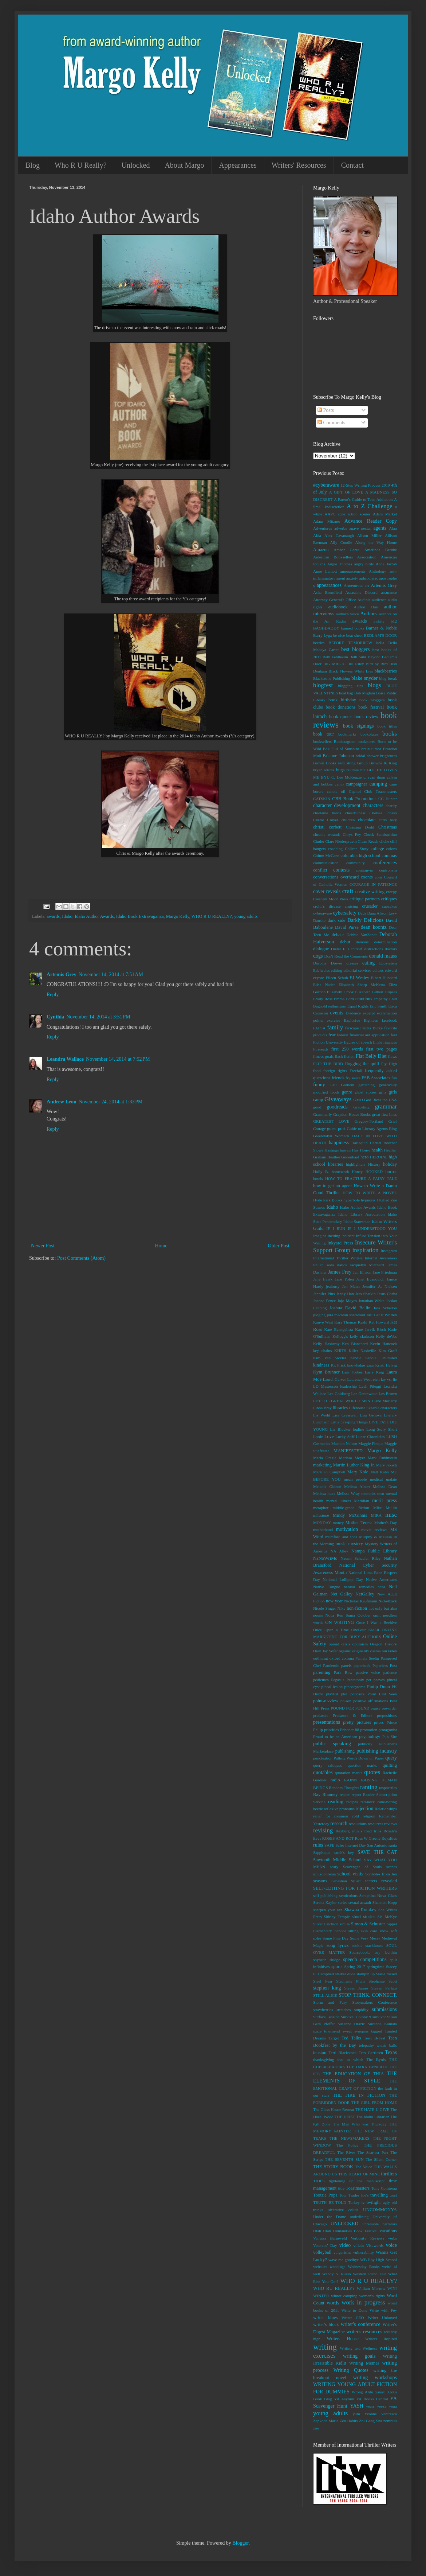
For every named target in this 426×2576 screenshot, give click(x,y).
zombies (390, 2421)
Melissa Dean (385, 1486)
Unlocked (136, 165)
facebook (389, 1020)
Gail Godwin (342, 1085)
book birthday (342, 699)
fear (332, 1034)
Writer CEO (353, 2317)
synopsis (361, 2031)
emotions (363, 998)
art (367, 585)
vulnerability (363, 2252)
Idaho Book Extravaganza (140, 916)
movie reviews (374, 1529)
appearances (329, 585)
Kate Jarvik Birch (370, 1329)
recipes (352, 1802)
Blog (32, 165)
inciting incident (341, 1236)
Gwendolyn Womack (331, 1136)
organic (345, 1651)
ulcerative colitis (343, 2209)
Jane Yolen (344, 1279)
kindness (321, 1365)
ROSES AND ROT (338, 1838)
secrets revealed (381, 1880)
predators (320, 1715)
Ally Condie (341, 542)
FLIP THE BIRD (328, 1063)
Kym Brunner (326, 1372)
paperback (362, 1665)
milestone (321, 1515)
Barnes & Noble (381, 628)
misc (391, 1514)
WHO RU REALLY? (334, 2288)
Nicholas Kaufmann (360, 1601)
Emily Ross (322, 999)
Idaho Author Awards (94, 916)
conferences (384, 862)
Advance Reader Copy (370, 521)
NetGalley (364, 1594)
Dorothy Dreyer (327, 963)
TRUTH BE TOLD (329, 2202)
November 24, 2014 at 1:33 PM (111, 1101)
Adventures (322, 528)
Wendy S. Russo (336, 2274)
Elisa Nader (324, 984)
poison (345, 1701)
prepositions (387, 1715)
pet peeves (375, 1679)
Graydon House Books (352, 1114)
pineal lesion (332, 1686)
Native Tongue (326, 1587)
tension (319, 2052)
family (335, 1027)
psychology (369, 1736)
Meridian (361, 1501)
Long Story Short (381, 1429)
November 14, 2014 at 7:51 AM (111, 974)
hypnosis (368, 1200)
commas (389, 855)
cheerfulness (355, 813)
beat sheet (354, 635)
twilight (373, 2202)
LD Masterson (325, 1386)
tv (363, 2202)
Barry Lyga (322, 635)
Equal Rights (357, 1006)
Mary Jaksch (386, 1465)
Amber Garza (346, 549)
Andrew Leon (61, 1101)
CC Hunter (387, 798)
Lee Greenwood (364, 1393)
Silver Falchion (325, 1924)
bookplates (369, 734)
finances (390, 1042)
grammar (386, 1106)
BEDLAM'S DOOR (380, 635)
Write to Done (354, 2310)
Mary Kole (357, 1471)
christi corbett (327, 827)
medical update (383, 1479)
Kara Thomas (345, 1322)
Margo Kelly (177, 916)
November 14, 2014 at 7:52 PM (118, 1059)
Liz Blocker (340, 1429)
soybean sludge (326, 1959)
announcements (353, 571)
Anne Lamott (325, 571)
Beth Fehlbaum (335, 657)
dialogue (321, 948)
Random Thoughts (344, 1787)
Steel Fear (322, 1981)
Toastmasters (358, 2188)
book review (366, 716)
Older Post (279, 1245)
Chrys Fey (352, 834)
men (380, 1493)
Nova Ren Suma (340, 1615)
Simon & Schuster (368, 1923)
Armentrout (353, 585)
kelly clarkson (362, 1336)
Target (333, 2038)
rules (318, 1845)
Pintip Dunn (378, 1686)
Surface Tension (326, 2017)
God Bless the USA (380, 1100)
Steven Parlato (384, 1988)
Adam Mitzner (326, 521)
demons (362, 942)
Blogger (240, 2543)
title (341, 2188)
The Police (347, 2145)
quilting (390, 1765)
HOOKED (374, 1171)
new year (334, 1600)
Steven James (356, 1988)
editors (377, 970)
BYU (325, 777)
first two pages (381, 1049)
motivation (347, 1529)
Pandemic (331, 1665)
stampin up (365, 1974)
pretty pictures (357, 1722)
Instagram (388, 1250)
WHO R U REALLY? (212, 916)
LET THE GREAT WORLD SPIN (341, 1401)
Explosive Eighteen (361, 1020)
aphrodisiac (368, 578)
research (338, 1823)
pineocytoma (355, 1686)
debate (338, 934)
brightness (388, 755)
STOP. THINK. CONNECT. (368, 1995)
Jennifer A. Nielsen (379, 1286)
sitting (353, 1931)
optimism (360, 1644)
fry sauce (353, 1078)
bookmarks (347, 734)
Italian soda (323, 1265)
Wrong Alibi (362, 2392)
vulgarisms (342, 2252)
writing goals (359, 2356)
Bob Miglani (364, 693)
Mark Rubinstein (382, 1457)
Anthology (377, 571)
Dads (362, 913)
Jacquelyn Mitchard (367, 1265)
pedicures (321, 1679)
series (342, 1902)
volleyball (322, 2252)
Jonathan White (371, 1300)
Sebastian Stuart (346, 1881)
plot (344, 1694)
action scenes (359, 514)
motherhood (323, 1529)
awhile (379, 621)
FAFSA (319, 1028)
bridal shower (367, 755)
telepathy (366, 2045)
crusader (370, 906)
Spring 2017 (354, 1966)
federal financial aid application (363, 1035)
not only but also (382, 1608)
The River (346, 2152)
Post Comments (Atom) (81, 1258)
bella (380, 642)
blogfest (323, 685)
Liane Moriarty (384, 1401)
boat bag (346, 693)
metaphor (320, 1507)
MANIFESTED (348, 1450)
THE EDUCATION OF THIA (353, 2073)
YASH (356, 2406)
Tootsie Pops (325, 2195)
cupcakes (389, 906)
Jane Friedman (385, 1272)
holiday (390, 1164)
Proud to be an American (335, 1736)
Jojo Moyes (347, 1300)
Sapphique (321, 1852)
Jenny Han (345, 1293)
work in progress (363, 2302)
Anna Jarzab (386, 564)
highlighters (355, 1164)
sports (336, 1966)
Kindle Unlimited (381, 1358)
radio (335, 1779)
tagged (376, 2031)
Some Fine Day (335, 1938)
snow (384, 1931)
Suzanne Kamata (382, 2024)
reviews (390, 1823)
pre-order (389, 1708)
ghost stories (365, 1092)
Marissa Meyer (352, 1457)
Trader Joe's (358, 2195)
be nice (339, 635)
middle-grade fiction (350, 1507)
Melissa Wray (348, 1493)
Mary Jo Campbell (329, 1472)
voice (391, 2245)
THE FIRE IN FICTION (359, 2095)
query (391, 1758)
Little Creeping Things (349, 1422)
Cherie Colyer (325, 820)
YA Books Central (372, 2399)
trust (393, 2195)
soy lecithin (386, 1952)
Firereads (320, 1049)
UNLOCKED (344, 2223)
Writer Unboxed (382, 2317)
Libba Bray (322, 1408)
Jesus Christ (387, 1293)
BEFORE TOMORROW (350, 642)
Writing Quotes (350, 2370)
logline (358, 1429)
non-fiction (357, 1608)
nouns (318, 1615)
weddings (338, 2266)
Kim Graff (388, 1350)
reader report (350, 1794)
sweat (347, 2031)
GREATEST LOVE (331, 1121)
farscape (352, 1028)
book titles (387, 726)
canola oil (336, 791)
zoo (316, 2428)
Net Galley (341, 1594)
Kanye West (323, 1322)
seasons (320, 1880)
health (377, 1150)
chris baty (388, 820)
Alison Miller (369, 535)
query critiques (327, 1765)
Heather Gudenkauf (343, 1157)
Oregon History (383, 1644)
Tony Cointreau (384, 2188)
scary (334, 1866)
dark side (337, 920)
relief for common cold (336, 1816)
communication (326, 863)
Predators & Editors (352, 1715)
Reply (53, 994)
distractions (373, 949)
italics (342, 1265)
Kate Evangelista (338, 1329)
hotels (318, 1178)
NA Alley (339, 1551)
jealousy (332, 1286)
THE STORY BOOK (333, 2166)
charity (391, 805)
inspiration (365, 1250)
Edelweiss (321, 970)
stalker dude (345, 1974)
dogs (318, 956)
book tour (323, 734)
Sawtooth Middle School (337, 1859)
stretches (343, 2009)
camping (378, 784)
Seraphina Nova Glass (378, 1895)
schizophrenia (324, 1874)
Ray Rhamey (325, 1794)
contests (341, 870)
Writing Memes (364, 2363)
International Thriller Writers (338, 1258)
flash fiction (345, 1056)
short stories (363, 1916)
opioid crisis (339, 1644)
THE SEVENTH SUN (344, 2159)
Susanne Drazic (351, 2024)
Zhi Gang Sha (370, 2421)
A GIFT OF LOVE (346, 492)
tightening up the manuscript (357, 2181)
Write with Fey (383, 2310)
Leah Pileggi (370, 1386)
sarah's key (344, 1852)
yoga (393, 2406)
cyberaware (322, 913)
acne (342, 514)
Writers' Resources (299, 165)
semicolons (348, 1895)
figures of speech (358, 1042)
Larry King (374, 1372)
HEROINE (379, 1157)
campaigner (356, 784)
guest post (336, 1128)
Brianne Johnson (338, 755)
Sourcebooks (359, 1952)
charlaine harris (327, 813)
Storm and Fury (330, 2002)
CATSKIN (321, 798)
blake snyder (364, 678)
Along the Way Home (376, 542)
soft (394, 1931)
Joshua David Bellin (350, 1307)
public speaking (332, 1743)
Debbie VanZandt (362, 934)
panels (346, 1665)
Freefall (356, 1070)
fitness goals (323, 1056)
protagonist (388, 1729)
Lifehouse (357, 1408)
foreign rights (335, 1070)
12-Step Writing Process (360, 485)
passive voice (368, 1672)
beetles (318, 642)
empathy (381, 999)
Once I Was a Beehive (376, 1622)
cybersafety (344, 913)
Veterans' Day (325, 2245)
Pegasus (337, 1679)
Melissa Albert (357, 1486)
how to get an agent (332, 1185)
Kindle (355, 1358)
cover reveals (326, 891)
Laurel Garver (334, 1379)
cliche (384, 841)
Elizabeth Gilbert (369, 992)
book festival (371, 707)
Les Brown (388, 1393)
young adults (246, 916)
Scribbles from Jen (381, 1874)
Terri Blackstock (342, 2052)
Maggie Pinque (370, 1443)
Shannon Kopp (384, 1902)
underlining (359, 2216)
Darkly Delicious (365, 920)
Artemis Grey (61, 974)
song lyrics (337, 1945)
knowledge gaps (360, 1365)
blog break (388, 678)
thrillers (389, 2173)
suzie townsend (326, 2031)
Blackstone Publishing (331, 678)
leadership (348, 1386)
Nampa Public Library (374, 1551)
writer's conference (360, 2324)
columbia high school (360, 855)
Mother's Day (385, 1522)
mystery (355, 1543)
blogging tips (350, 685)
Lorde (318, 1436)
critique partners (365, 898)
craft (348, 891)
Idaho (67, 916)
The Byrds (376, 2059)
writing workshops (375, 2377)
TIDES (319, 2181)
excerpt (369, 1013)
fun (394, 1078)
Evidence (353, 1013)
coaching (335, 848)
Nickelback (387, 1601)
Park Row (343, 1672)
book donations (340, 707)
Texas (391, 2052)
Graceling (361, 1107)
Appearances (237, 165)
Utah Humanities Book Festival (350, 2231)
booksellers (322, 741)
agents (379, 528)
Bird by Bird (376, 664)
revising (323, 1830)
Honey (357, 1171)
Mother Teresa (359, 1522)
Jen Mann (351, 1286)
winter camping (344, 2296)
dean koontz (374, 927)
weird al (389, 2266)
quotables (323, 1772)
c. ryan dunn (374, 777)
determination (385, 942)
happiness (339, 1142)
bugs (340, 769)
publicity (365, 1744)
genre (347, 1092)
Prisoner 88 (349, 1729)
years (370, 2406)
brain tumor (371, 749)
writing (325, 2346)
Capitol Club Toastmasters (373, 791)
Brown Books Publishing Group (340, 763)
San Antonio (377, 1845)
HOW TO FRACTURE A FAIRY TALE (361, 1178)
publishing (345, 1751)
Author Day (366, 607)
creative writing (369, 891)
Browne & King (383, 763)
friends (338, 1077)
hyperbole (351, 1200)
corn (378, 877)
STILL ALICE (325, 1995)
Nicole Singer (324, 1608)
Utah (317, 2231)
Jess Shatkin (365, 1293)
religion (369, 1816)
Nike (342, 1608)
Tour (343, 2195)
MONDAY (322, 1522)
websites (320, 2266)
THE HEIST (345, 2117)
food (317, 1070)
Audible (364, 599)
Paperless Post (384, 1665)
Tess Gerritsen (371, 2052)
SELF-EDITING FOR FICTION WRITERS (355, 1888)
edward (391, 970)
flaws (392, 1056)
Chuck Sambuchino (380, 834)
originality (360, 1651)
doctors (391, 949)
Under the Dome (329, 2216)
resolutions (358, 1823)
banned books (352, 628)
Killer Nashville (362, 1350)
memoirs (368, 1493)
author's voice (347, 614)
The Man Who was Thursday (359, 2124)
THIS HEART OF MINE (359, 2174)
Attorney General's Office (334, 599)
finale (377, 1042)
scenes (391, 1866)
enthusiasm (337, 1006)
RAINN (350, 1780)
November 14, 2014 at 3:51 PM (98, 1017)
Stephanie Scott (382, 1981)
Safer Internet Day (351, 1845)
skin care (369, 1931)
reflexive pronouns (339, 1809)
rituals (357, 1831)
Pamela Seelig (367, 1658)
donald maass (383, 956)
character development (336, 805)
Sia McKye (387, 1916)
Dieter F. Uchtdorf (347, 949)
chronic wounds (326, 834)
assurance (389, 592)
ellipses (390, 992)
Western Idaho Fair (369, 2274)
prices (379, 1722)
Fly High (389, 1063)
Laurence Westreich (363, 1379)
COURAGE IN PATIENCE (373, 884)
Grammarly (322, 1114)
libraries (340, 1407)
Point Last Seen (382, 1694)
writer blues (325, 2317)
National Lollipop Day (343, 1579)
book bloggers (371, 700)
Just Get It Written (381, 1315)
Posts (325, 410)
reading (335, 1801)
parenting (322, 1672)
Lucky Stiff (344, 1436)
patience (390, 1672)
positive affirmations (370, 1701)
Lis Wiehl (321, 1415)
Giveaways (338, 1099)
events (336, 1013)
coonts (367, 877)
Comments (331, 422)
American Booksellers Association (344, 557)
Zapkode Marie (325, 2421)
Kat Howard (379, 1322)
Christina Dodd (360, 827)
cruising (351, 906)
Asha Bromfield (327, 592)
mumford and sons (341, 1537)
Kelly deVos (386, 1336)
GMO (358, 1100)
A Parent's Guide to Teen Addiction (363, 499)
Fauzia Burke (371, 1028)
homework (340, 1171)
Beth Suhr (358, 657)
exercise (333, 1020)
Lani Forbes (352, 1372)
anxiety (352, 578)
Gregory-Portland (369, 1121)
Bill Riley (355, 664)
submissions (384, 2009)
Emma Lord (344, 999)
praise (375, 1708)
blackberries (385, 671)
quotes (372, 1772)
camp (339, 784)
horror (391, 1171)
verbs (392, 2238)
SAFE (329, 1845)
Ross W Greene (367, 1838)
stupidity (361, 2009)
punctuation (322, 1758)
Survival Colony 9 (356, 2017)
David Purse (347, 927)
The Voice (363, 2166)
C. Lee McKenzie (346, 777)
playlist (332, 1694)
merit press (384, 1500)
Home (161, 1245)
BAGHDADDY (326, 628)
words (333, 2303)
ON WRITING (339, 1622)
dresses (352, 963)
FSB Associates (376, 1077)
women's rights (372, 2296)
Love (329, 1436)
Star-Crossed (386, 1974)
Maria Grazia (324, 1457)
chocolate (366, 819)
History (374, 1164)
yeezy (381, 2406)
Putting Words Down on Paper (359, 1758)
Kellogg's (340, 1336)
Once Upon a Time (331, 1630)
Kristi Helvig (386, 1365)
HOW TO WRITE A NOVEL (370, 1192)
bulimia (352, 770)
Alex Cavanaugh (339, 535)
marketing (322, 1465)
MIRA (376, 1515)
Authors (368, 613)
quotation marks (348, 1772)
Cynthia (55, 1017)
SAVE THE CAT (377, 1852)
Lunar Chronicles (370, 1436)
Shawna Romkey (360, 1909)
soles (317, 1938)
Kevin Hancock (383, 1343)
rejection (365, 1808)
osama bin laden (383, 1651)
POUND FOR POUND (350, 1708)
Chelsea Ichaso (383, 813)
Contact (352, 165)
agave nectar (360, 528)
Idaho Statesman (357, 1221)
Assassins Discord (361, 592)
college (377, 848)
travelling (379, 2195)
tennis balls (386, 2045)
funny (319, 1084)
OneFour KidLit (365, 1630)
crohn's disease (327, 906)
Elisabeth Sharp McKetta (362, 984)
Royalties (389, 1838)
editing (336, 970)
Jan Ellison (362, 1272)
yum (356, 2414)
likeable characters (381, 1408)
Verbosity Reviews (367, 2238)
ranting (369, 1787)
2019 (386, 485)
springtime (375, 1966)
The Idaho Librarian (373, 2117)
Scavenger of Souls (362, 1866)
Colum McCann (326, 855)
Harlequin (359, 1143)
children (348, 820)
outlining (320, 1658)
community (355, 863)
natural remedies (359, 1587)
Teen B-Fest (374, 2038)
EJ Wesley (359, 977)
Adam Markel (385, 514)
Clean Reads (368, 841)
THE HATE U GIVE (372, 2109)
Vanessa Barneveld (330, 2238)
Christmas (387, 827)
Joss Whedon (385, 1308)
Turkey (354, 2202)
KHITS (340, 1350)
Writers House (342, 2338)
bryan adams (323, 770)
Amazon (321, 549)
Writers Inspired (381, 2339)
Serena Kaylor (325, 1902)
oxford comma (342, 1658)
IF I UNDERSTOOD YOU (372, 1228)
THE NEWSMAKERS (350, 2138)
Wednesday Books (363, 2266)
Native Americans (381, 1579)
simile (345, 1924)
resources (375, 1823)
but (363, 770)
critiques (389, 898)
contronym (388, 870)
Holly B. (321, 1171)
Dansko (319, 920)
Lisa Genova (371, 1415)
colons (391, 848)
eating (368, 963)
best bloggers (355, 649)
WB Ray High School (378, 2259)
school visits (350, 1874)
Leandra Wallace (65, 1059)
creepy (391, 891)
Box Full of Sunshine (341, 749)
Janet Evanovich (370, 1279)
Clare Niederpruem (340, 841)
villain (358, 2245)
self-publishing (325, 1895)
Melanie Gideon (327, 1486)
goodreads (337, 1107)
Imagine (320, 1236)
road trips (372, 1831)
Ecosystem (388, 963)
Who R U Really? (81, 165)
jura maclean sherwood (346, 1315)
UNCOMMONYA (380, 2209)
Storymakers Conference (374, 2002)
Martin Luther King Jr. (354, 1465)
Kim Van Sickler (329, 1358)
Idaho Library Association (361, 1214)
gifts (382, 1092)
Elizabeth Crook (340, 992)
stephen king (327, 1988)
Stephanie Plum (350, 1981)
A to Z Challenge (369, 506)
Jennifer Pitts (324, 1293)
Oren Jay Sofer (325, 1651)
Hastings (331, 1150)
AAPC (329, 514)
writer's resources (364, 2331)
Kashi (362, 1322)
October (364, 1615)
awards (53, 916)
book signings (358, 726)
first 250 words (347, 1049)
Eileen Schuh (337, 977)
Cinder (318, 841)
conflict (320, 870)
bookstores (366, 741)
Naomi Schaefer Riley (360, 1558)
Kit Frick (338, 1365)
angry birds (364, 564)
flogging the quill (362, 1063)
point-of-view (325, 1700)
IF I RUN (335, 1228)
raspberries (388, 1787)
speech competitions (364, 1959)
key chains (322, 1350)
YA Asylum (344, 2399)
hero (364, 1157)
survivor (379, 2017)
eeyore (318, 977)
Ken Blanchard (355, 1343)
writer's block (326, 2324)
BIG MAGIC (334, 664)
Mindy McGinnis (350, 1515)
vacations (388, 2230)
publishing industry (376, 1751)
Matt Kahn (379, 1472)
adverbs (340, 528)
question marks (362, 1765)
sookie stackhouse (367, 1945)
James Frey (339, 1272)
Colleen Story (356, 848)
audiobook (338, 606)
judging (319, 1315)
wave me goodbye (343, 2259)
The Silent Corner (381, 2159)
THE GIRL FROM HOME (374, 2102)
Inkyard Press (340, 1243)
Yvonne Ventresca (380, 2414)
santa (392, 1845)
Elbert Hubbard (384, 977)
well (316, 2274)
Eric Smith (378, 1006)
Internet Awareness (381, 1258)
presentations (326, 1722)
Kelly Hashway (326, 1343)
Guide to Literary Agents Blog (372, 1128)
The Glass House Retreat (333, 2109)
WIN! (392, 2288)
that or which (350, 2059)
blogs (374, 685)
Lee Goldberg (338, 1393)
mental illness (338, 1501)
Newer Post (43, 1245)
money (338, 1522)
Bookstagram (345, 741)
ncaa (381, 1587)
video (345, 2245)
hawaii (345, 1150)
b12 (394, 621)
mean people (355, 1479)
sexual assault (359, 1902)
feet (394, 1035)
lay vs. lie (389, 1379)
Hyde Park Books (327, 1200)
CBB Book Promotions (354, 798)
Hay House (361, 1150)
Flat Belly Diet (371, 1056)
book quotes (340, 716)
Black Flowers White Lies (350, 671)
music (341, 1543)
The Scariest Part (373, 2152)
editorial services (357, 970)
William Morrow (371, 2288)
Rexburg (343, 1831)
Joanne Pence (324, 1300)
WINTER (321, 2296)
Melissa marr (324, 1493)
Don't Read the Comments (346, 956)
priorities (331, 1729)
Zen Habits (349, 2421)
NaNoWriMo (325, 1558)
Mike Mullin (385, 1507)
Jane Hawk (322, 1279)
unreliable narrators (379, 2224)
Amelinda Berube (380, 549)
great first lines (384, 1114)
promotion (369, 1729)
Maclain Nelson (344, 1443)
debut (345, 941)
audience (379, 599)
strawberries (323, 2009)
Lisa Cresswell (345, 1415)
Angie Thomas (339, 564)
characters (373, 805)
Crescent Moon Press (330, 899)
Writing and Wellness (358, 2348)
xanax (380, 2392)
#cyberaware (326, 485)
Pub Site (389, 1736)
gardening (366, 1085)
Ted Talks (351, 2038)
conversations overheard (336, 877)
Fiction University (328, 1042)
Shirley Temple (337, 1916)
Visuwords (374, 2245)
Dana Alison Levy (382, 913)
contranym (364, 870)
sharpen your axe (328, 1909)
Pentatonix (355, 1679)
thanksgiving (323, 2059)
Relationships (386, 1809)
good (317, 1107)
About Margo (184, 165)
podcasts (357, 1694)
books (389, 733)
